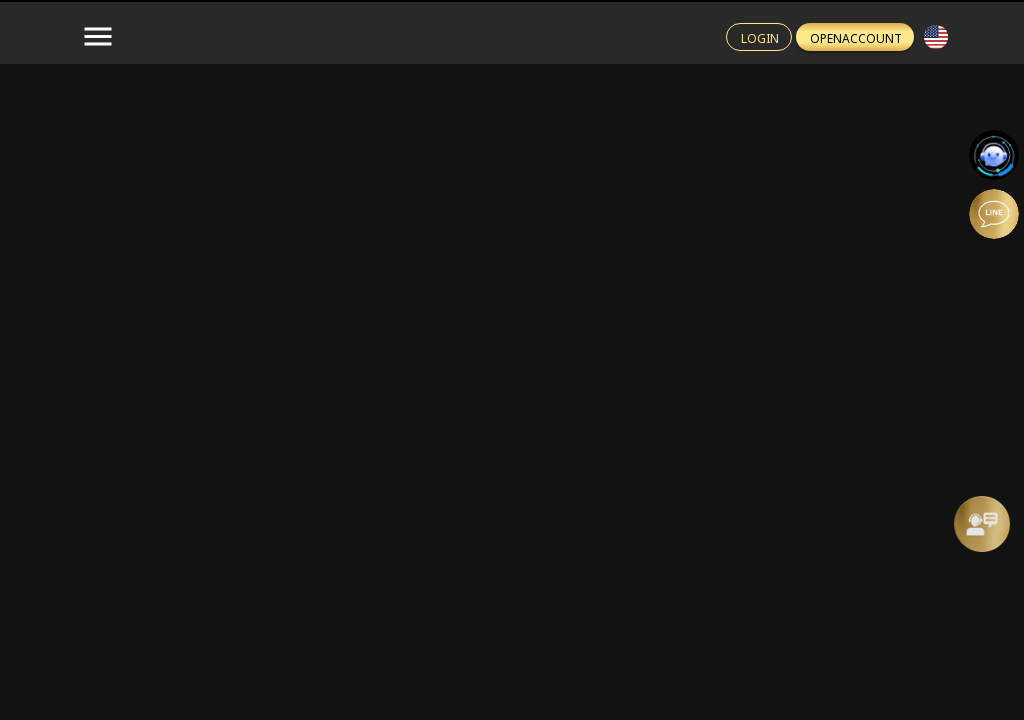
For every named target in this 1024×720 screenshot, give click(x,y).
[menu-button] (98, 37)
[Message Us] (982, 524)
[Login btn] (759, 37)
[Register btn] (855, 37)
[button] (936, 37)
